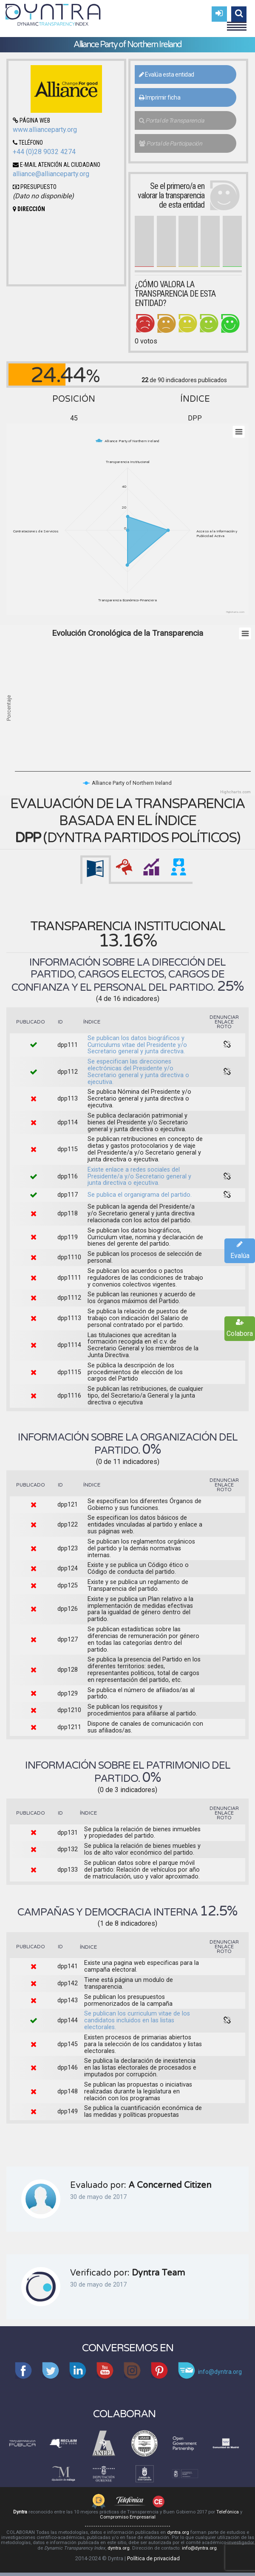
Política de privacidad (153, 2558)
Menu (236, 22)
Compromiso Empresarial (128, 2517)
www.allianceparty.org (45, 130)
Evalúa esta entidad (166, 74)
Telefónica (227, 2512)
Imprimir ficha (159, 97)
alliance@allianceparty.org (51, 174)
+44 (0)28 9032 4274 (44, 152)
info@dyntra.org (199, 2548)
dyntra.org (178, 2532)
